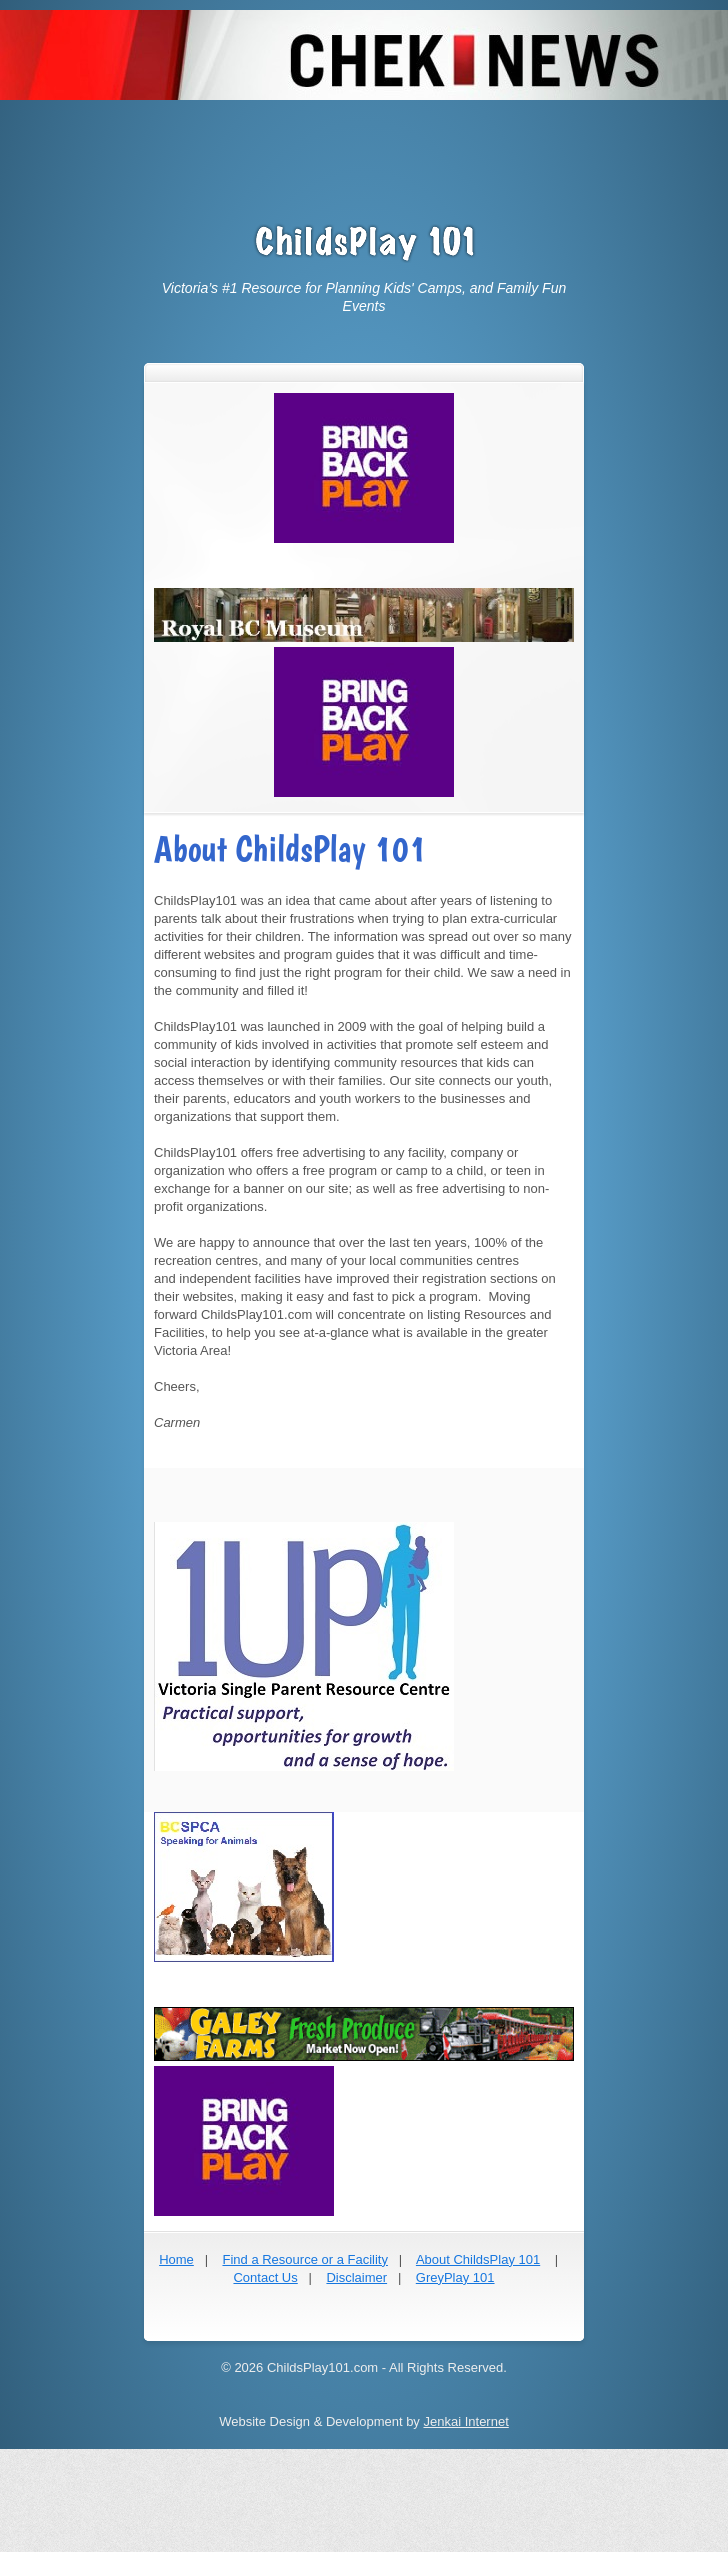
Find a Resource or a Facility (304, 2259)
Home (176, 2259)
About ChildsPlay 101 (478, 2259)
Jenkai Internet (465, 2421)
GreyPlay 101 (455, 2277)
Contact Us (265, 2277)
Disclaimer (356, 2277)
